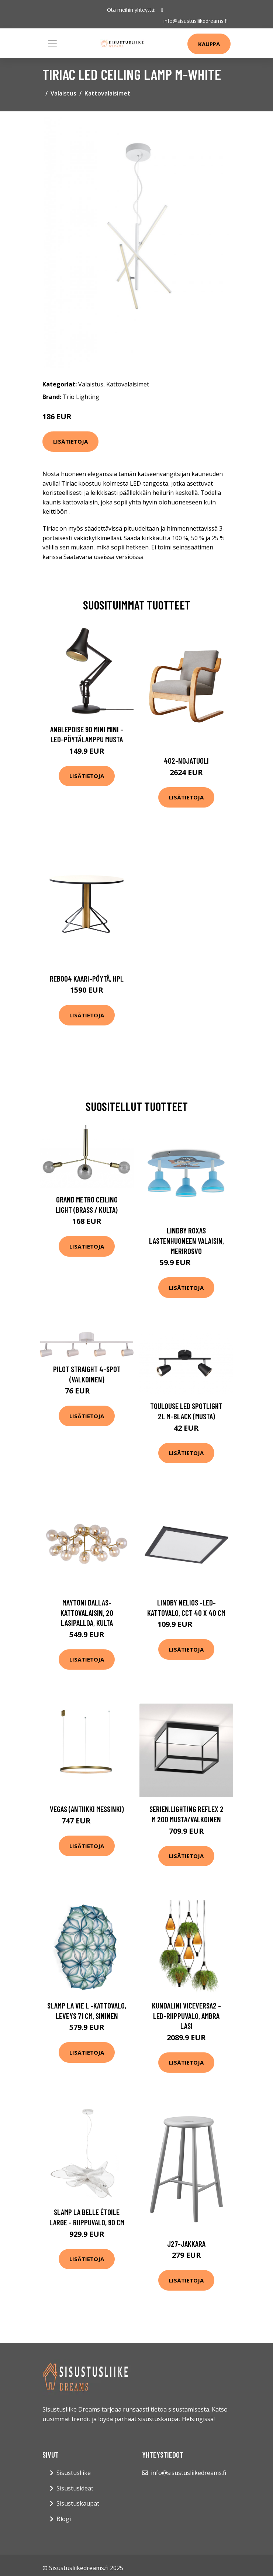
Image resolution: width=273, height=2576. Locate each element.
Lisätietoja (70, 441)
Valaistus (63, 93)
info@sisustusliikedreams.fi (195, 20)
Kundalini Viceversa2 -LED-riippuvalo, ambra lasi (186, 2015)
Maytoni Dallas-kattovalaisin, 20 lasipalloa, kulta (87, 1612)
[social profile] (162, 10)
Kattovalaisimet (107, 93)
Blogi (63, 2519)
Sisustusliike (73, 2473)
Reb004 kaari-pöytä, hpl (87, 978)
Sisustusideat (74, 2488)
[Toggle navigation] (52, 43)
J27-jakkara (186, 2243)
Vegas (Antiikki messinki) (87, 1808)
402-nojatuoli (186, 760)
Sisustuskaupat (77, 2503)
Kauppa (209, 44)
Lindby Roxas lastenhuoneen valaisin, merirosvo (186, 1240)
